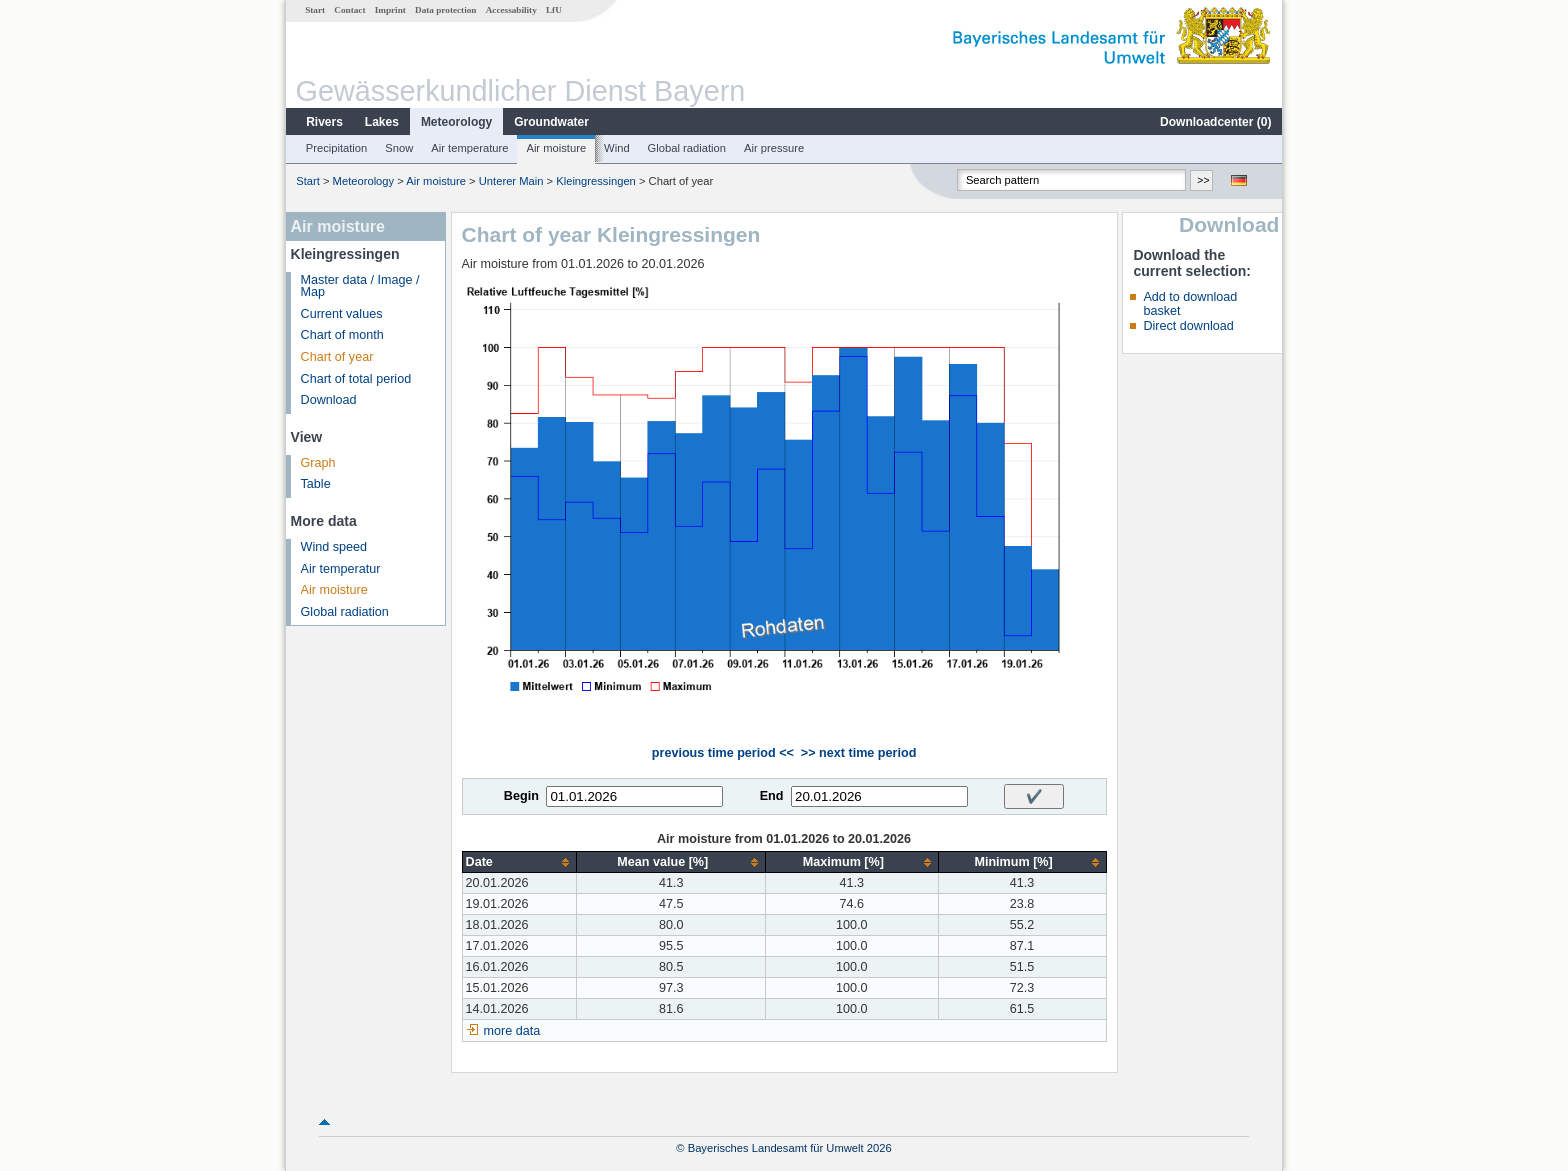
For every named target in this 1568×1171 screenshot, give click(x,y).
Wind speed (334, 547)
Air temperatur (341, 569)
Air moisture (556, 148)
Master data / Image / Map (360, 286)
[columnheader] (519, 862)
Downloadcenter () (1215, 122)
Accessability (511, 10)
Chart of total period (356, 379)
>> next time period (858, 753)
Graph (318, 463)
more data (512, 1031)
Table (316, 484)
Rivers (324, 122)
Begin (521, 796)
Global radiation (687, 148)
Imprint (390, 10)
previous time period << (723, 753)
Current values (342, 314)
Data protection (445, 10)
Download (329, 400)
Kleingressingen (596, 181)
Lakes (382, 122)
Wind (617, 148)
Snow (399, 148)
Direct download (1188, 326)
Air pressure (774, 148)
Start (315, 10)
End (772, 796)
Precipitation (337, 148)
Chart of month (342, 335)
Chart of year (337, 357)
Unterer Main (511, 181)
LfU (554, 10)
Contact (349, 10)
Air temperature (469, 148)
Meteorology (456, 122)
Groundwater (551, 122)
